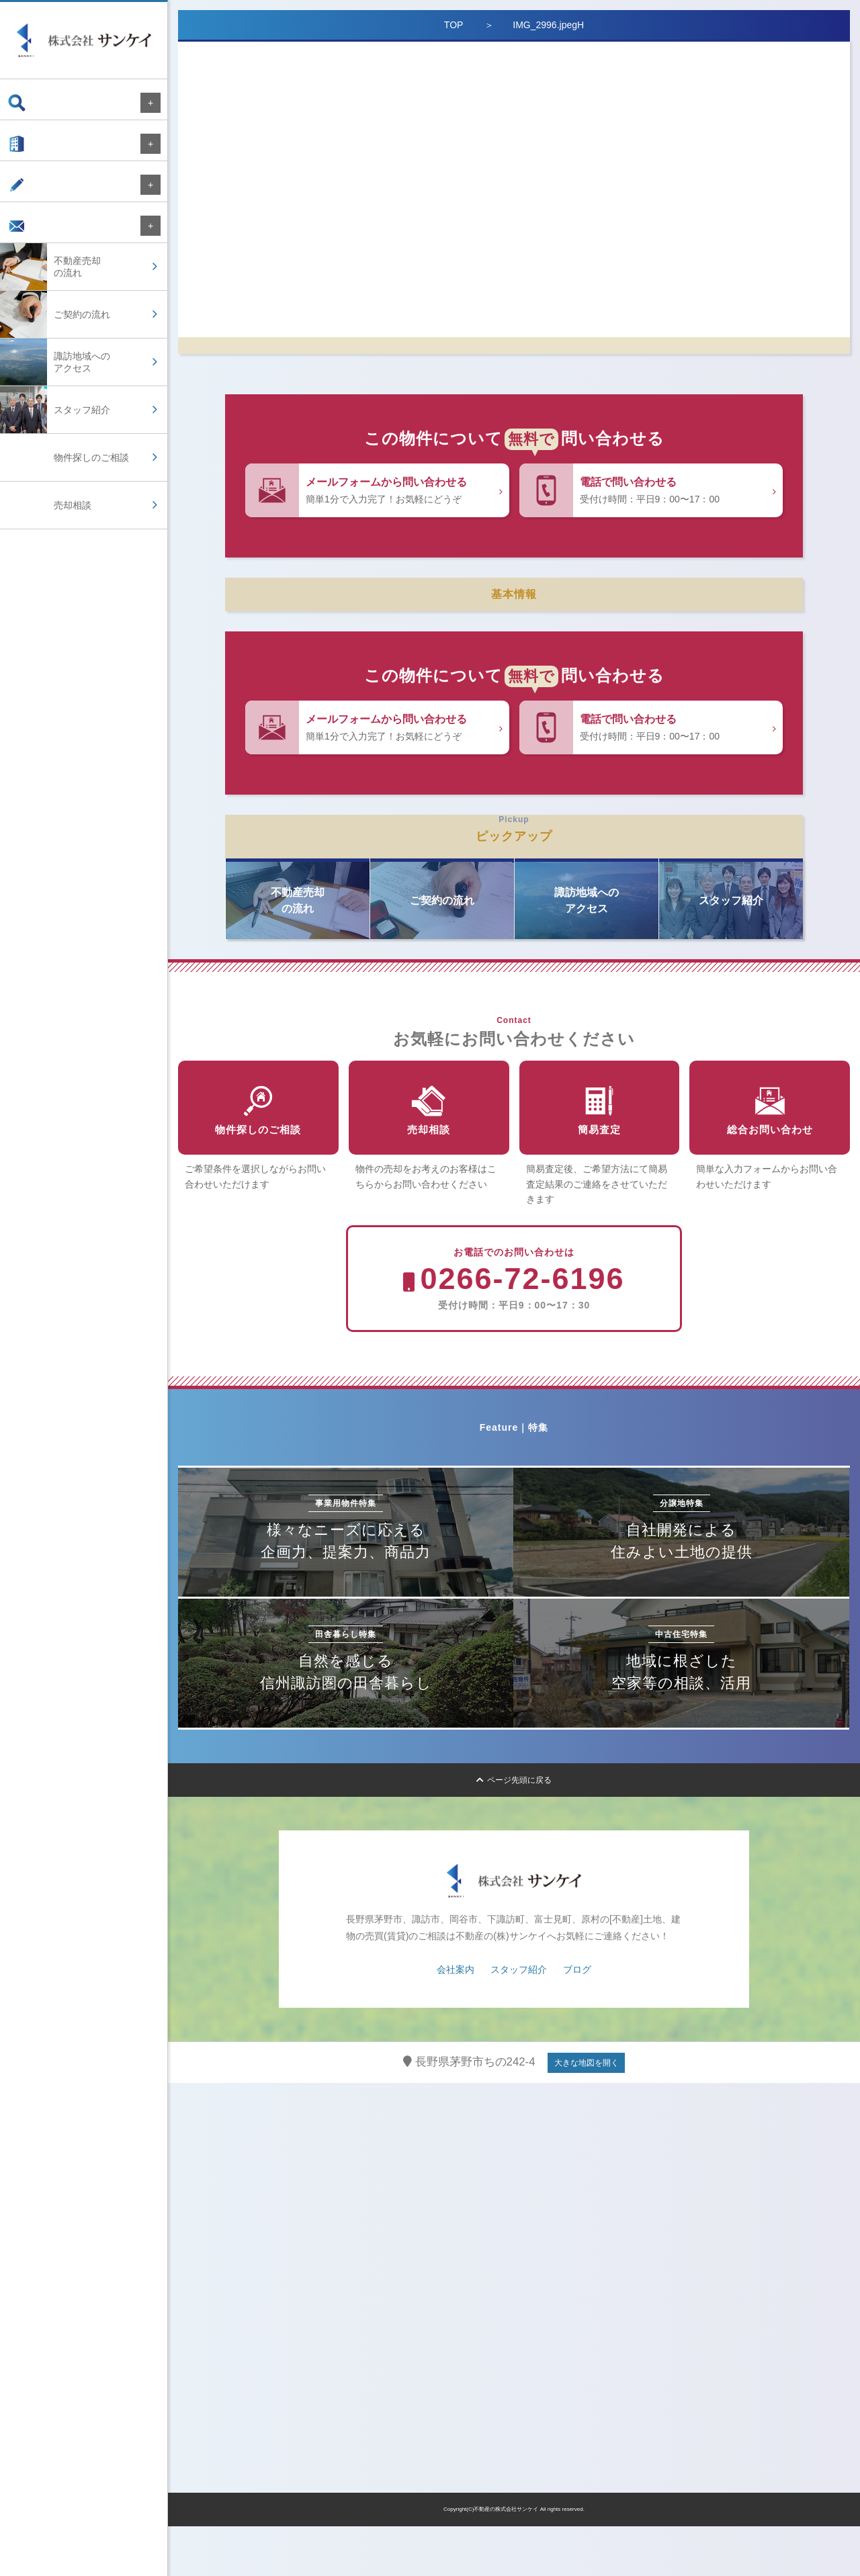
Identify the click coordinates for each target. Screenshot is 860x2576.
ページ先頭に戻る (514, 1829)
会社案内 (39, 150)
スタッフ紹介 (518, 2019)
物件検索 (39, 103)
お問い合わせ (48, 246)
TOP (454, 24)
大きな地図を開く (586, 2112)
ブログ (34, 198)
